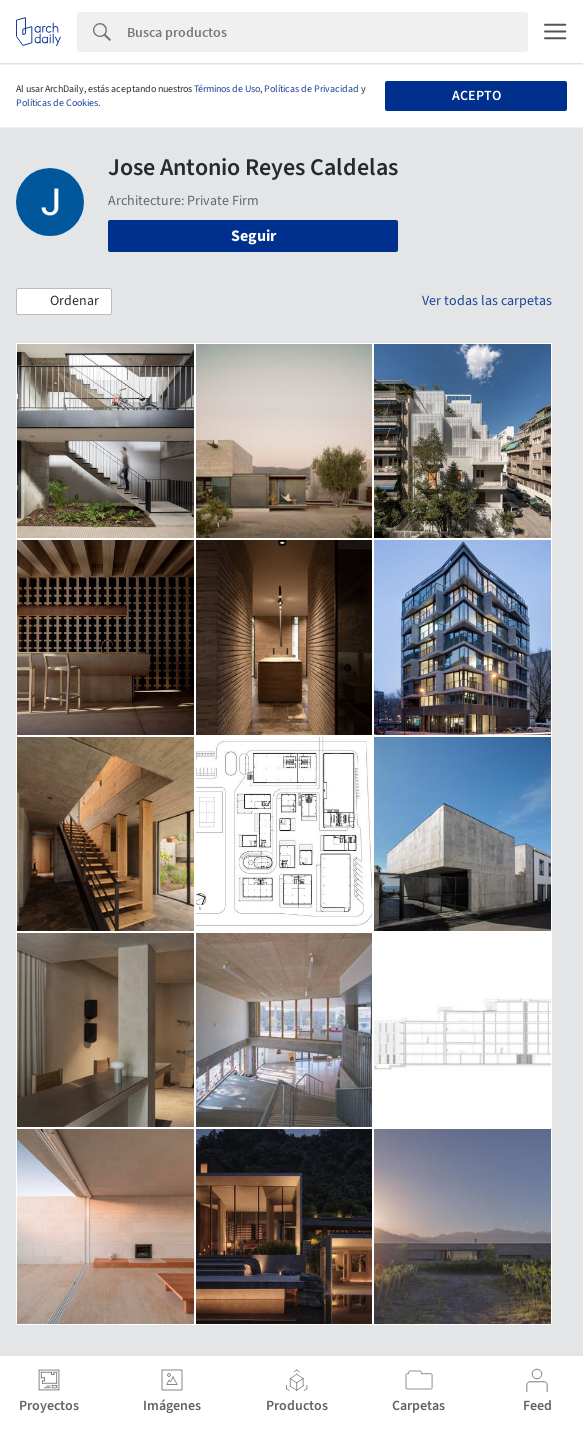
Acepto (476, 96)
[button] (64, 302)
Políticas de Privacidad (311, 89)
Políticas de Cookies (57, 103)
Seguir (253, 236)
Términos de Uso (227, 89)
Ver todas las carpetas (487, 301)
